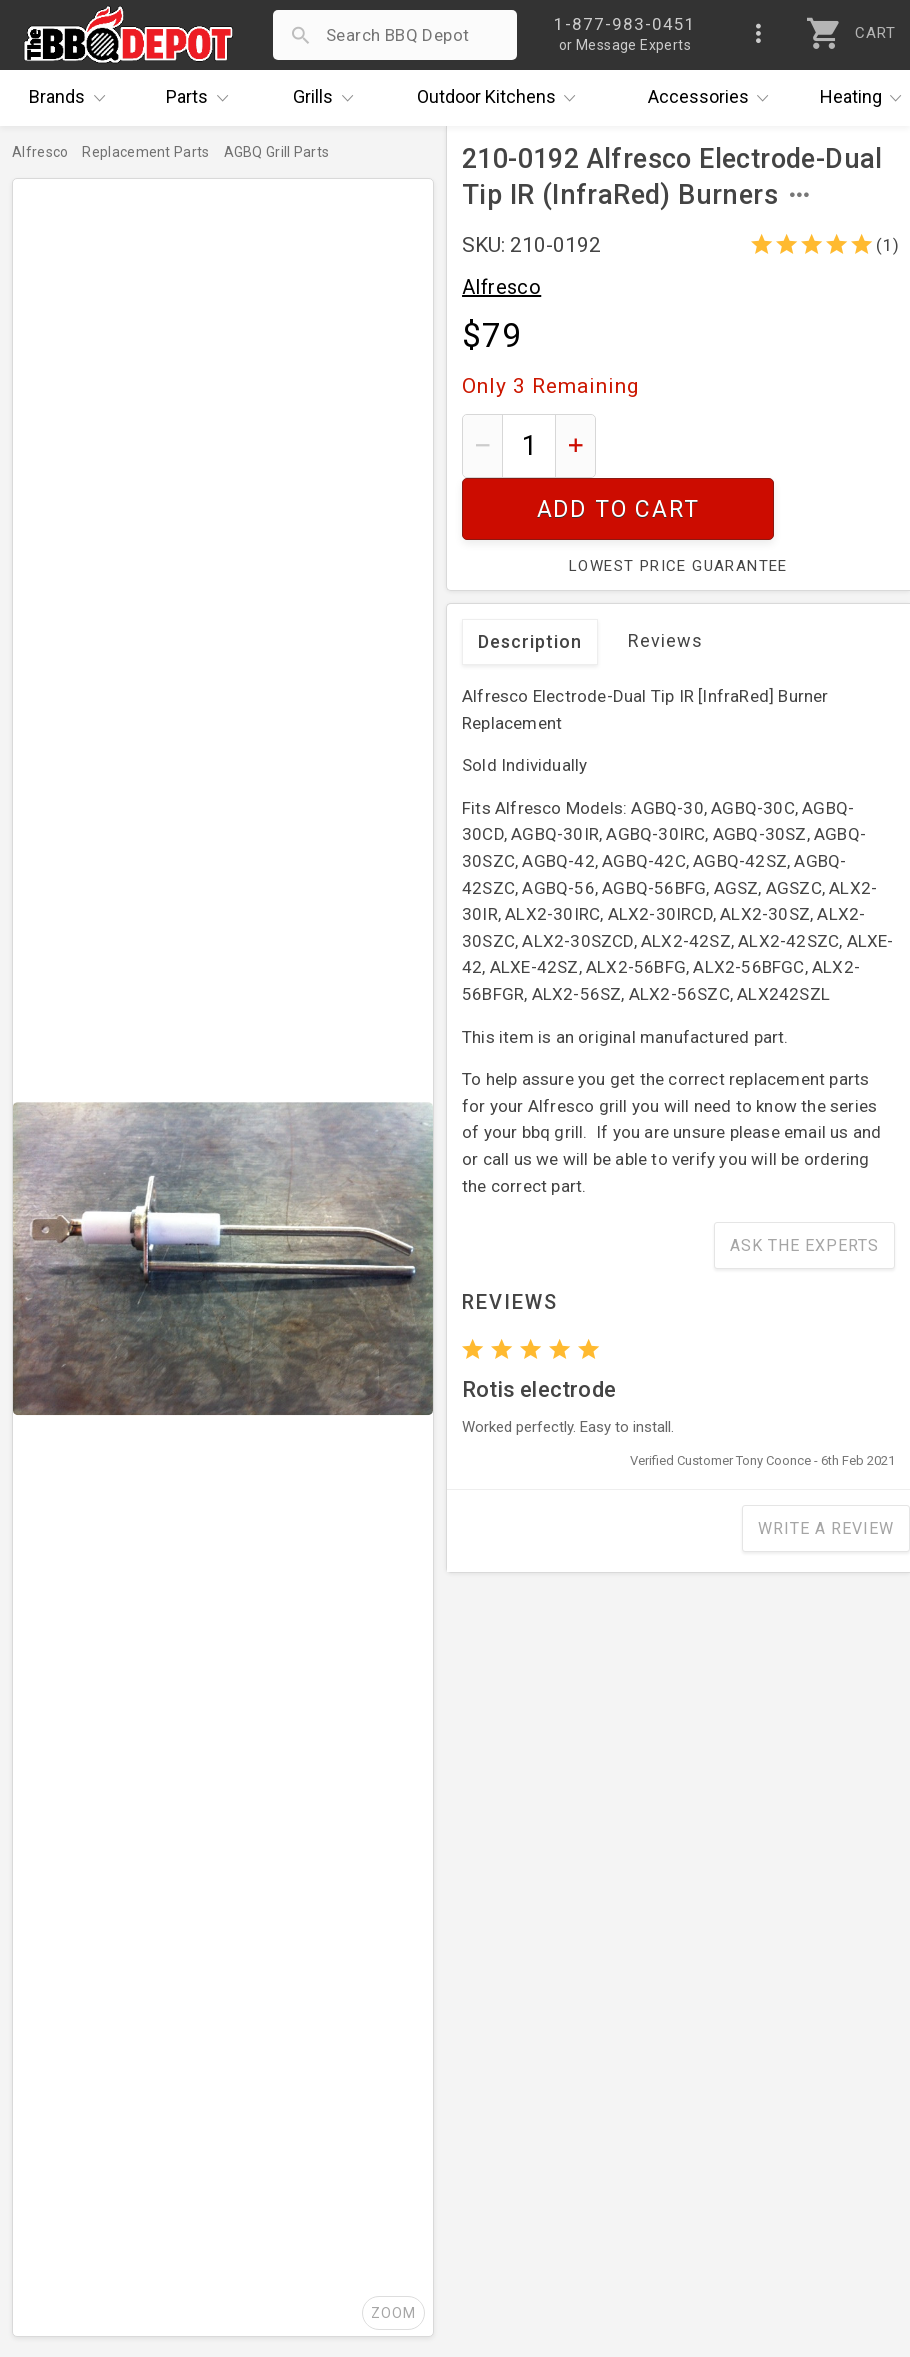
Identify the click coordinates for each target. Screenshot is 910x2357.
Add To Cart (753, 445)
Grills (328, 98)
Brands (72, 98)
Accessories (713, 98)
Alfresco (501, 287)
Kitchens (501, 98)
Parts (202, 98)
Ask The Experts (804, 1183)
